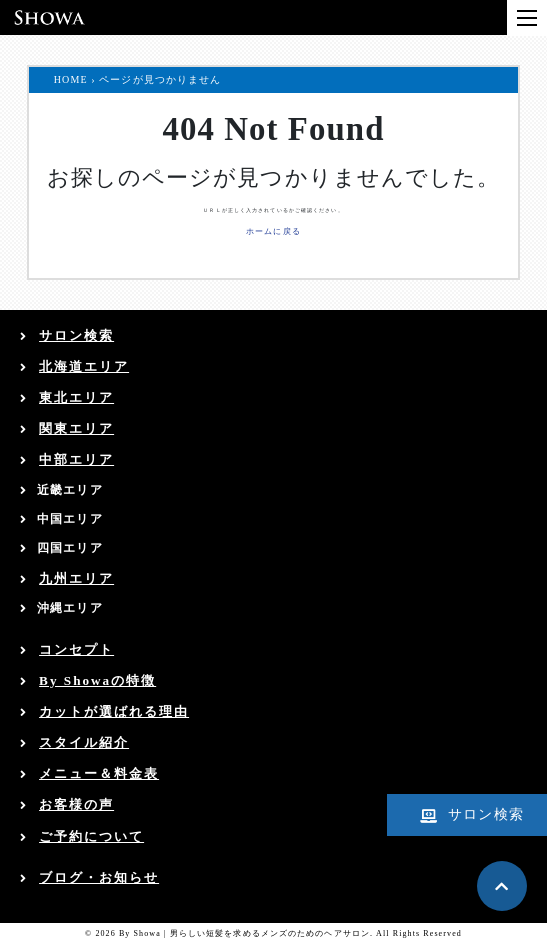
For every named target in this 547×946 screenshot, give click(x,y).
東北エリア (76, 397)
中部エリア (76, 459)
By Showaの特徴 (97, 680)
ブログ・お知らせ (99, 877)
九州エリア (76, 578)
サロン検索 (76, 335)
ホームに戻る (273, 231)
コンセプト (76, 649)
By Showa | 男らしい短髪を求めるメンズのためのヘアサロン (244, 933)
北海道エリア (84, 366)
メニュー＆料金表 (99, 773)
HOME (71, 79)
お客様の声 (76, 804)
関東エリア (76, 428)
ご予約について (91, 836)
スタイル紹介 (84, 742)
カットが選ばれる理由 (114, 711)
